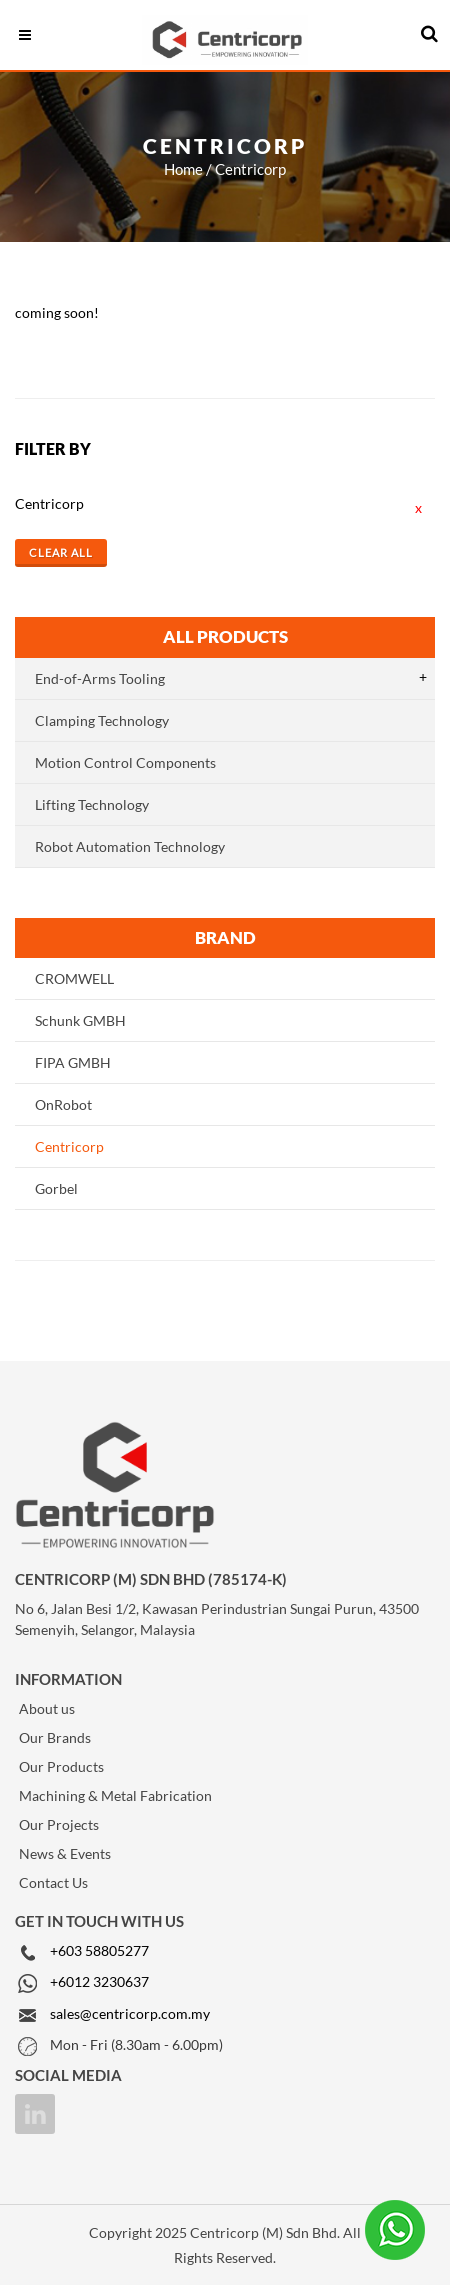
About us (47, 1708)
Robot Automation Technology (130, 846)
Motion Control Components (125, 762)
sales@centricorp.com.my (130, 2013)
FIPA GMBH (73, 1062)
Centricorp (69, 1146)
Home (183, 169)
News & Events (65, 1853)
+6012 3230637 (99, 1981)
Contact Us (53, 1882)
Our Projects (59, 1824)
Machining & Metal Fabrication (115, 1795)
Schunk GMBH (80, 1020)
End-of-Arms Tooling (100, 678)
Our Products (61, 1766)
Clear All (61, 552)
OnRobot (63, 1104)
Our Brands (55, 1737)
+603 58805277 (99, 1950)
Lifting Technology (92, 804)
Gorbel (56, 1188)
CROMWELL (74, 978)
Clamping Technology (102, 720)
